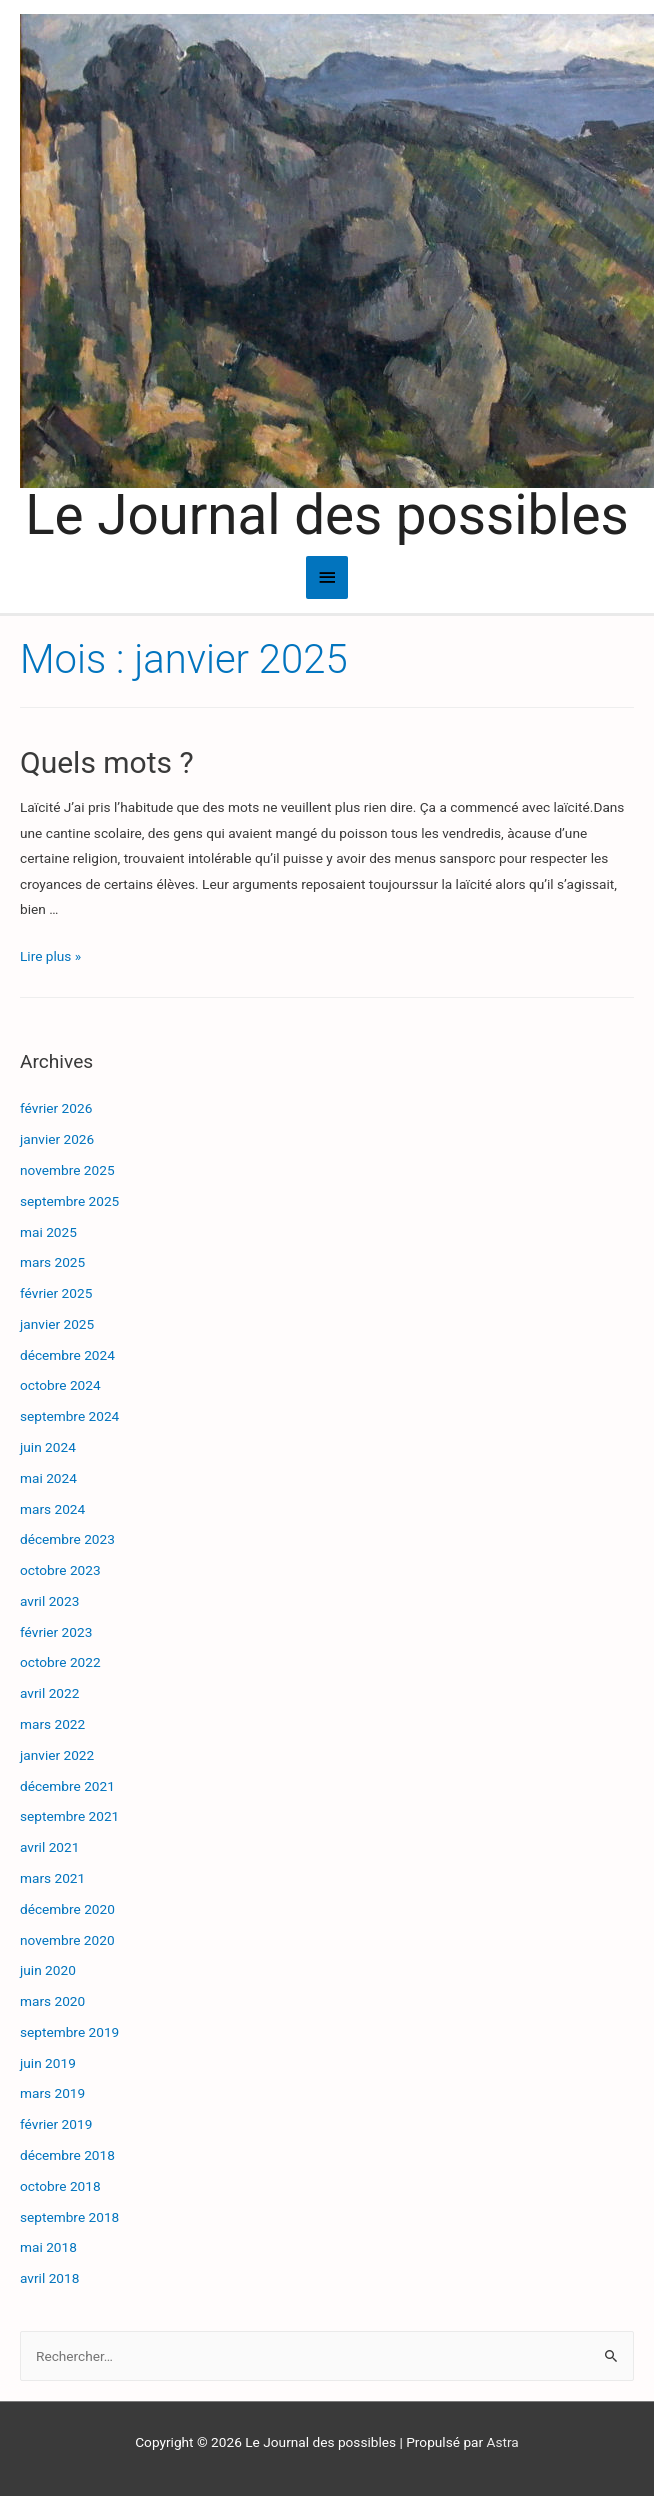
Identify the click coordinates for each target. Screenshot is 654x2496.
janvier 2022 (57, 1755)
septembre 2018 (69, 2217)
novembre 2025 (67, 1170)
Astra (503, 2442)
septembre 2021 (69, 1816)
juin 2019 (48, 2063)
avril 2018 (49, 2278)
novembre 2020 (67, 1940)
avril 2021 (49, 1847)
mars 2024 (52, 1509)
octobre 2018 (60, 2186)
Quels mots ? (107, 762)
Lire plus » (50, 956)
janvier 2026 (57, 1139)
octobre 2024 (60, 1385)
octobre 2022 (60, 1662)
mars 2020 (52, 2001)
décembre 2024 (67, 1355)
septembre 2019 (69, 2032)
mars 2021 (52, 1878)
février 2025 (56, 1293)
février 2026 (56, 1108)
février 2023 (56, 1632)
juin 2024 (48, 1447)
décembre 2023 (67, 1539)
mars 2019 (52, 2093)
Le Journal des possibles (327, 515)
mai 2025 (48, 1232)
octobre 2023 (60, 1570)
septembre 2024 (69, 1416)
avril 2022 (49, 1693)
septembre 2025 (69, 1201)
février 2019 (56, 2124)
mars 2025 (52, 1262)
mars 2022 (52, 1724)
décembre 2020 (67, 1909)
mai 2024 (48, 1478)
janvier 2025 (57, 1324)
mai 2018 (48, 2247)
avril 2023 (49, 1601)
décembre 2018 (67, 2155)
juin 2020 (48, 1970)
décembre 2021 (67, 1786)
